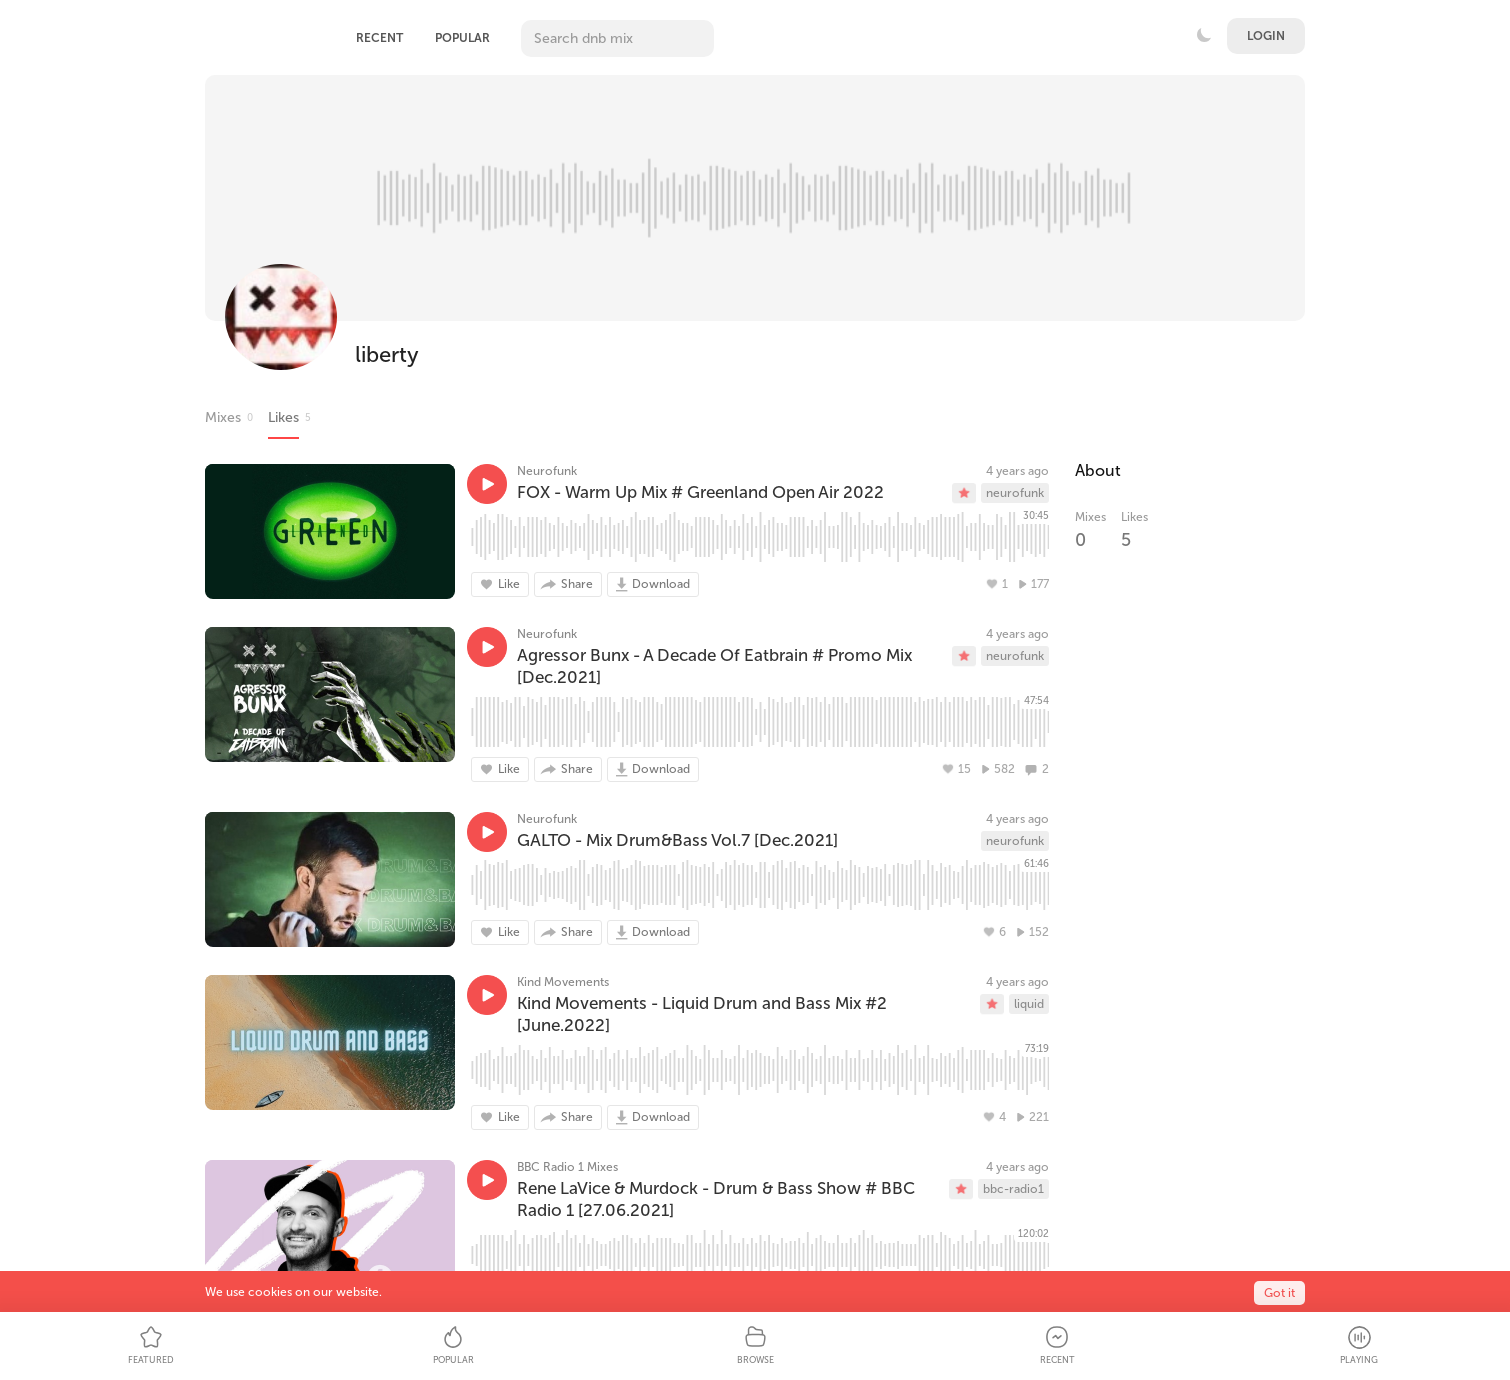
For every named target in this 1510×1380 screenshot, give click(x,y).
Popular (462, 38)
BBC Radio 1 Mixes (567, 1167)
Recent (379, 38)
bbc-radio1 (1013, 1189)
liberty (387, 354)
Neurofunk (547, 471)
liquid (1029, 1004)
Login (1266, 36)
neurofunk (1015, 493)
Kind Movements (563, 982)
